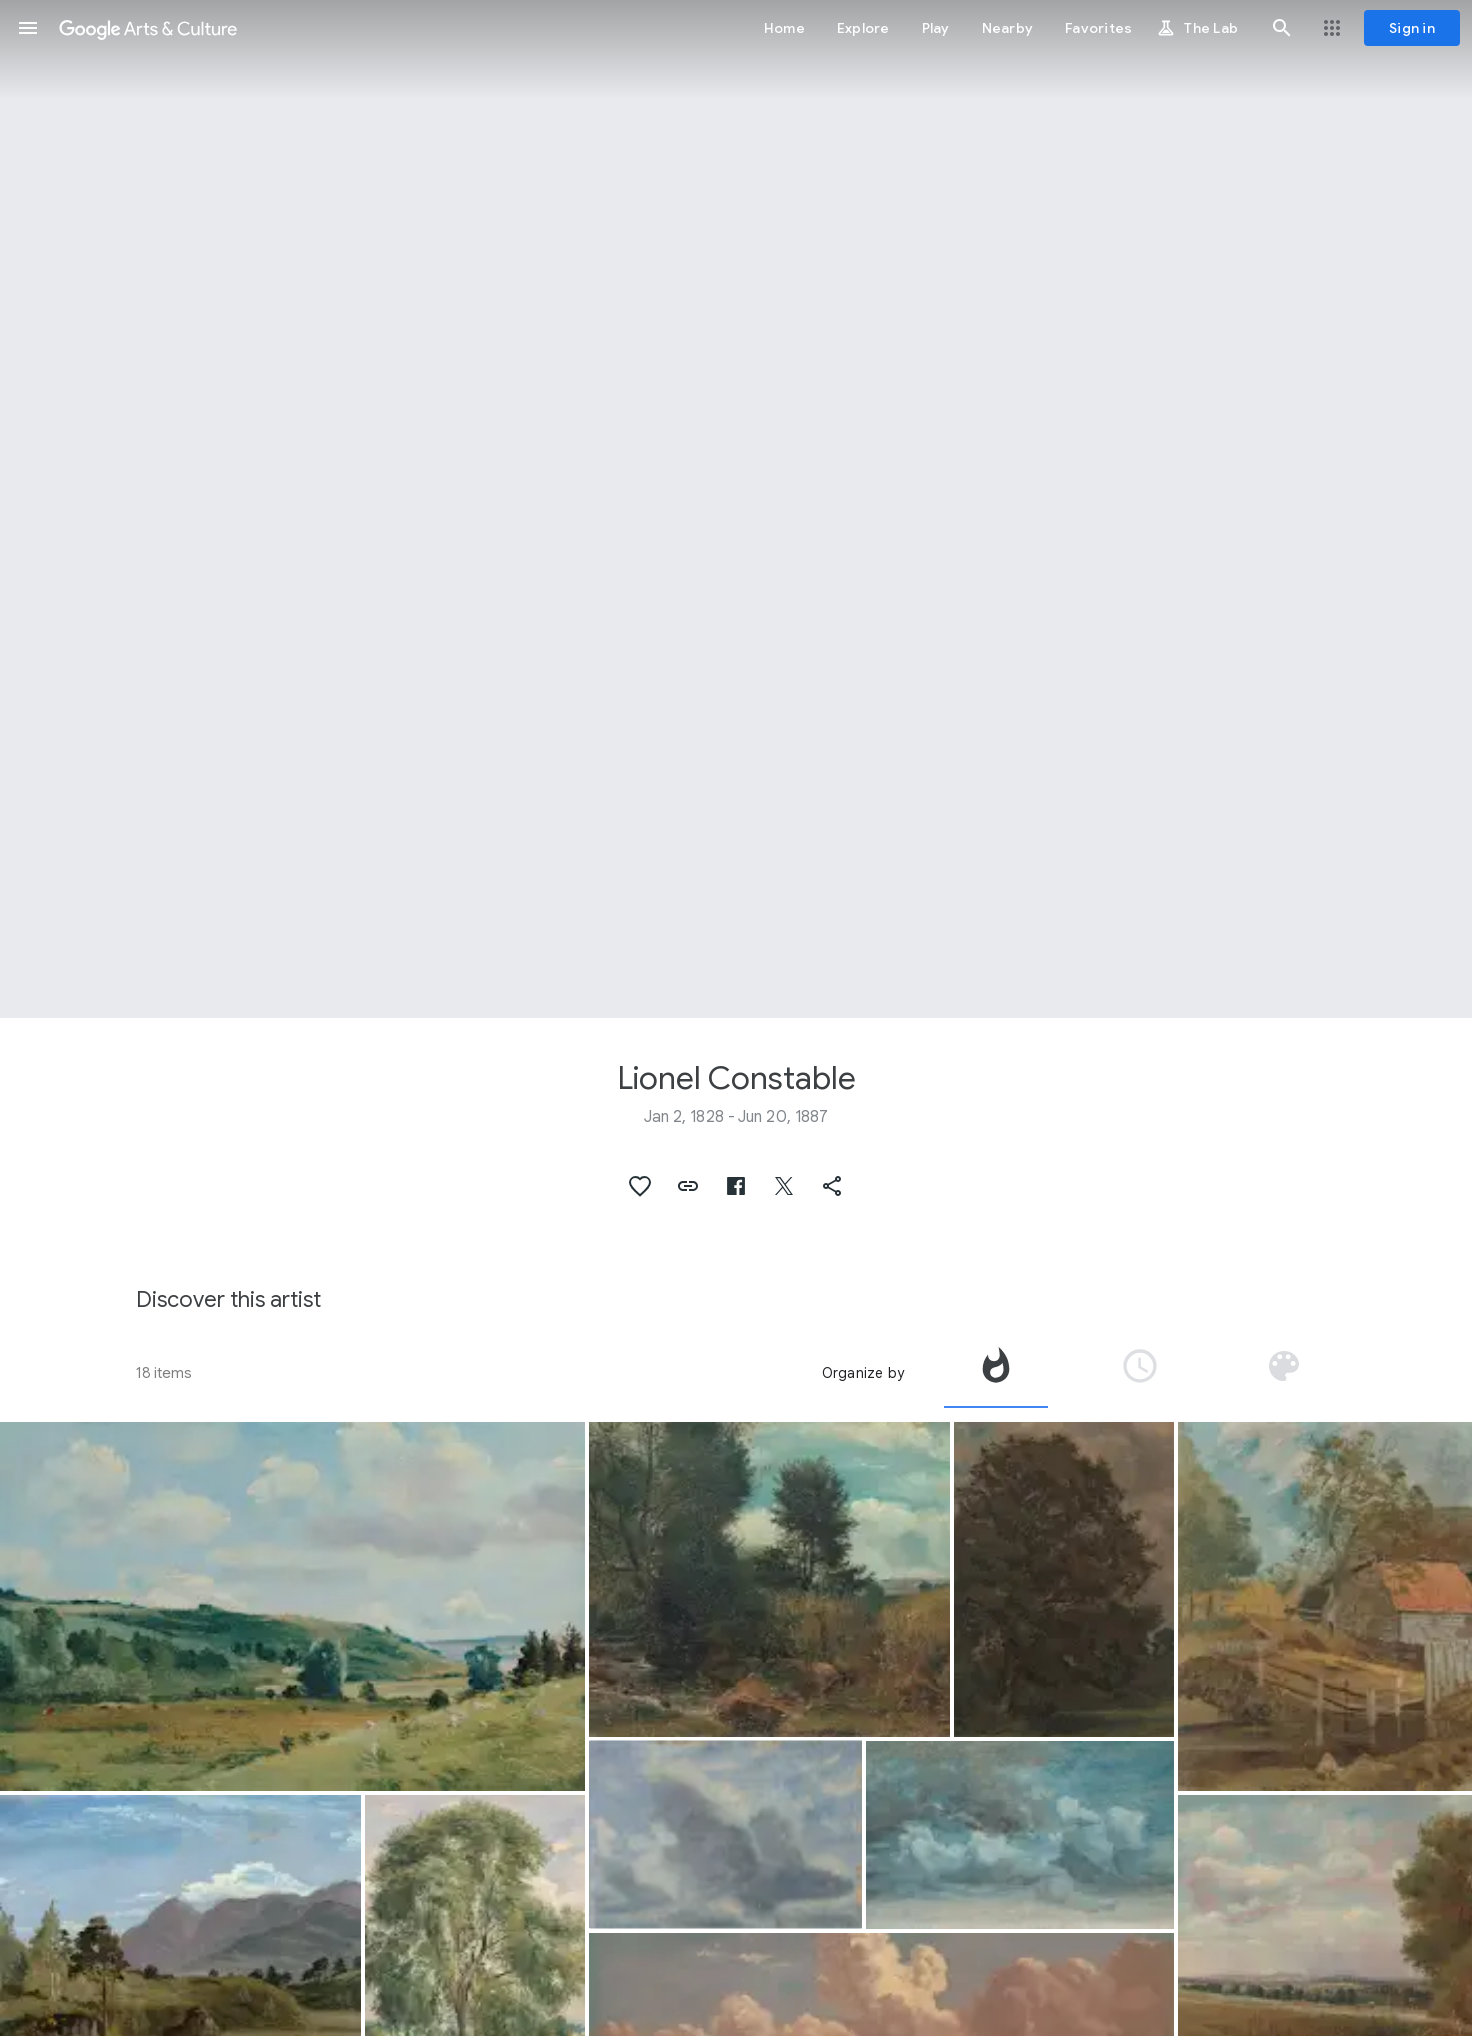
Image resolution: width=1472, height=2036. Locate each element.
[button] (28, 28)
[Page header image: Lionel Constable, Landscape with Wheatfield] (736, 509)
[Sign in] (1412, 28)
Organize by (863, 1373)
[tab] (996, 1373)
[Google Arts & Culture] (148, 28)
